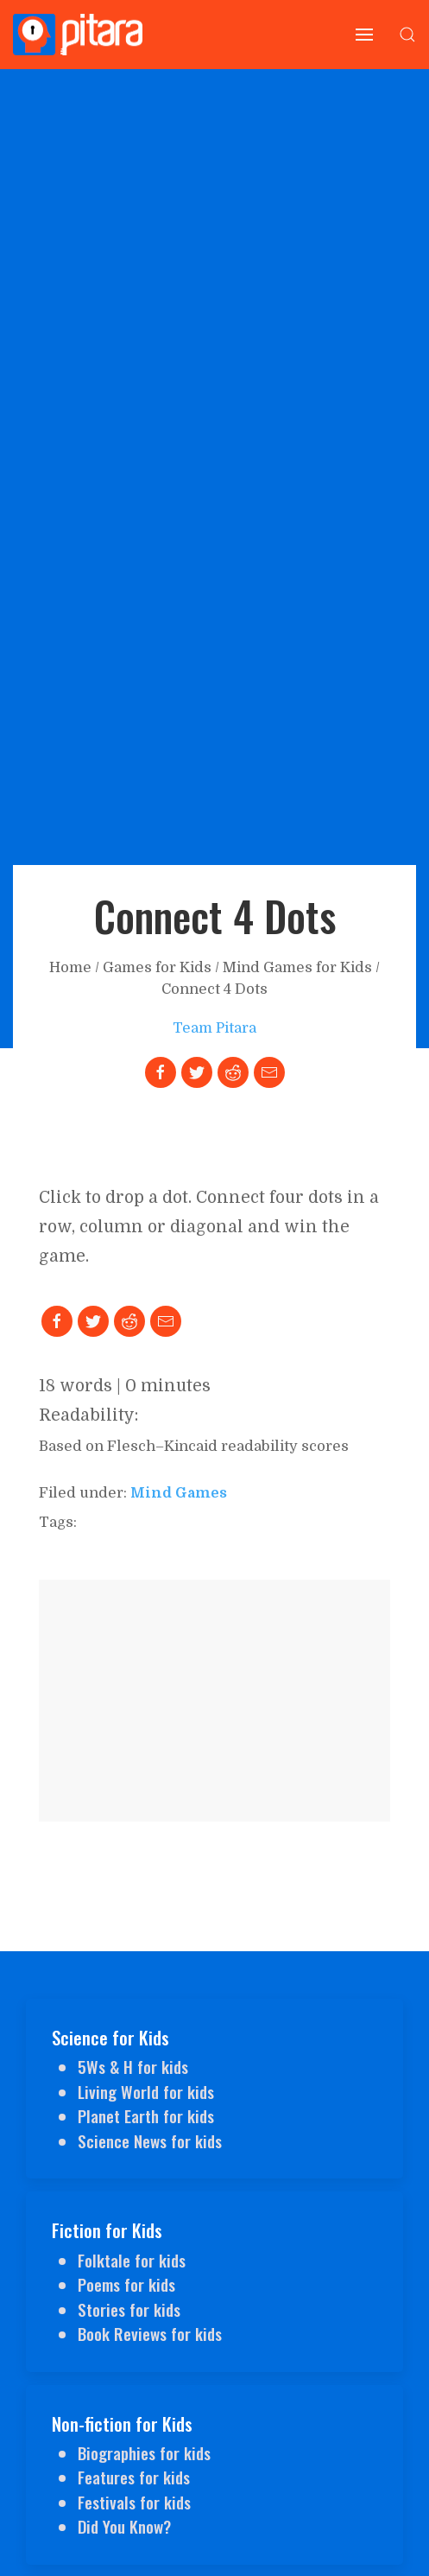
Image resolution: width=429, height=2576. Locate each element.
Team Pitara (214, 1028)
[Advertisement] (214, 1701)
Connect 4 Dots (214, 989)
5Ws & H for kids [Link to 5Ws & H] (133, 2066)
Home (70, 967)
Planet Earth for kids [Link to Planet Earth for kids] (146, 2115)
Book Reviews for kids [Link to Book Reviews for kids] (150, 2333)
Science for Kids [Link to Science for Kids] (110, 2037)
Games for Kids (157, 967)
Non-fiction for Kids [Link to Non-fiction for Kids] (122, 2423)
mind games (178, 1493)
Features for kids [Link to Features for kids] (134, 2477)
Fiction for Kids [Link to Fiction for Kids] (107, 2230)
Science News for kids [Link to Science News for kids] (150, 2140)
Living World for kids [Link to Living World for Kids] (146, 2091)
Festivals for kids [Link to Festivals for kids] (134, 2502)
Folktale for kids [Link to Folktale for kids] (132, 2260)
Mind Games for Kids (297, 967)
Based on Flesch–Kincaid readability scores (194, 1446)
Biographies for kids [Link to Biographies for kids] (144, 2452)
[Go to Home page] (77, 34)
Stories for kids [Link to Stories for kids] (129, 2309)
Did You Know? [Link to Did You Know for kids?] (124, 2526)
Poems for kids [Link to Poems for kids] (126, 2284)
